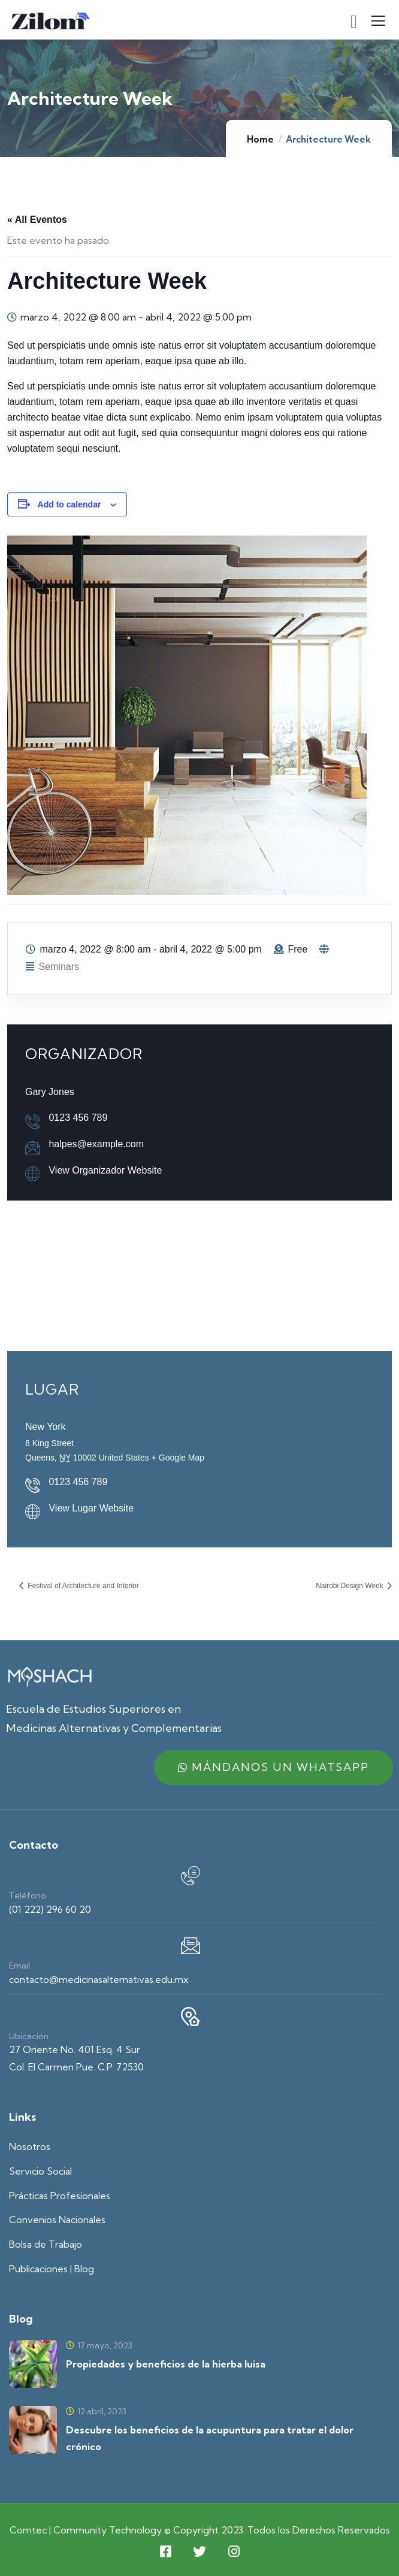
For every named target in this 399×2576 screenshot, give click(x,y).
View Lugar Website (91, 1508)
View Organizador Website (105, 1170)
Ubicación (29, 2036)
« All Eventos (37, 219)
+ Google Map (178, 1457)
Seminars (58, 967)
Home (260, 139)
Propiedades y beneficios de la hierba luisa (165, 2364)
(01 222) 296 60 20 (50, 1909)
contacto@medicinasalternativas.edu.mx (99, 1979)
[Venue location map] (199, 1273)
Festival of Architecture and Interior (82, 1586)
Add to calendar (69, 504)
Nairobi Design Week (350, 1586)
